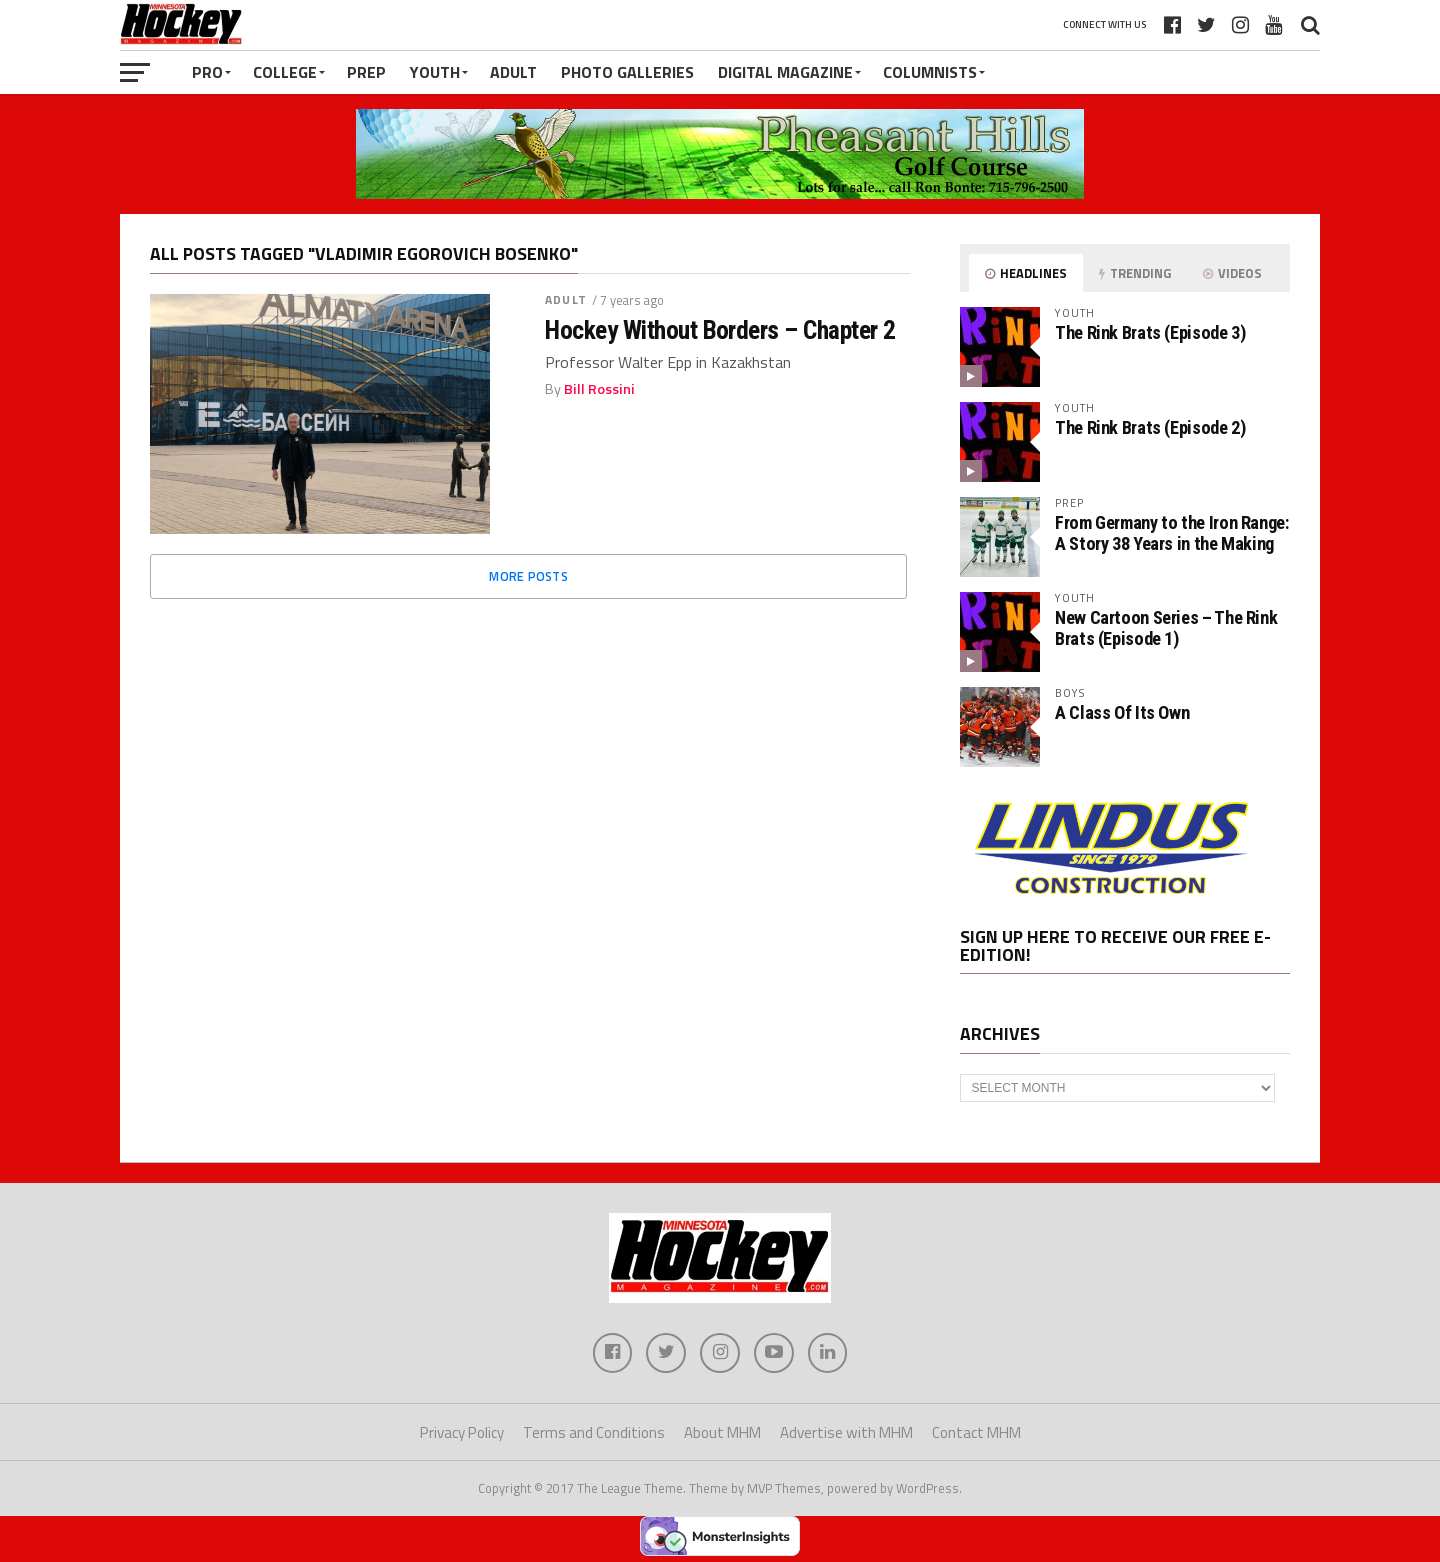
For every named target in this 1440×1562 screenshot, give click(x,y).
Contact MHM (976, 1432)
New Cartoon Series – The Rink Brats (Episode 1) (1166, 627)
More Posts (528, 576)
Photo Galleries (627, 72)
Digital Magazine (785, 72)
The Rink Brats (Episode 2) (1150, 427)
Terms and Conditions (594, 1432)
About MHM (722, 1432)
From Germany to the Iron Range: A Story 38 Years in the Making (1172, 532)
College (285, 72)
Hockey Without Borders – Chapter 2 (720, 330)
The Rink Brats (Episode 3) (1150, 332)
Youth (435, 72)
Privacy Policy (462, 1432)
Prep (366, 72)
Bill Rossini (599, 389)
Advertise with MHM (846, 1432)
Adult (513, 72)
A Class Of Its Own (1122, 712)
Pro (207, 72)
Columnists (930, 72)
